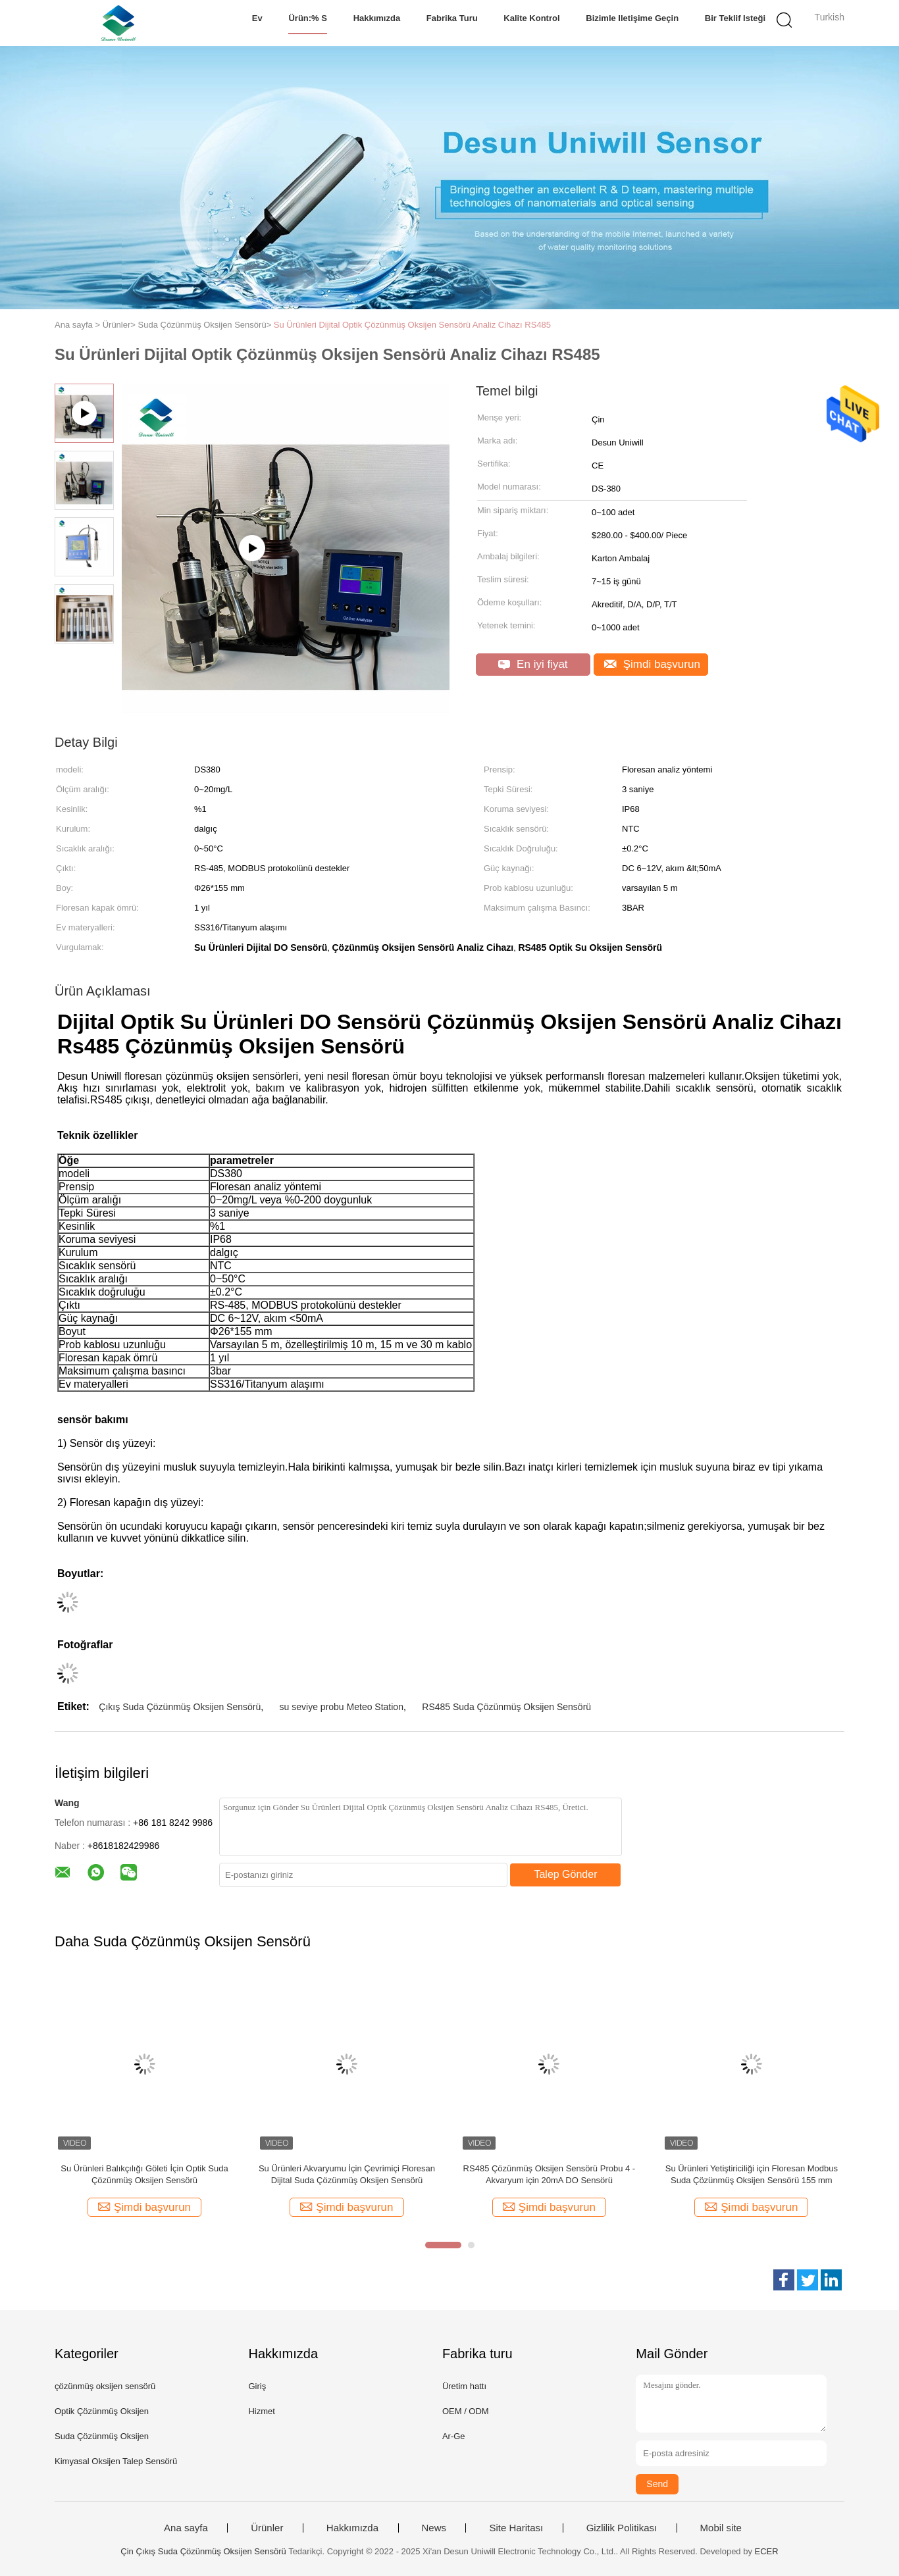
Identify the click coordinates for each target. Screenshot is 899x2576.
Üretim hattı (464, 2386)
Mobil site (721, 2528)
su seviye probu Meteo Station (341, 1707)
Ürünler (267, 2528)
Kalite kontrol (531, 18)
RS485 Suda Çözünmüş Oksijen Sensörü (506, 1707)
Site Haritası (516, 2528)
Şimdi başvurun (652, 664)
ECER (767, 2551)
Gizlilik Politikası (621, 2528)
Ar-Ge (453, 2436)
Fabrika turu (452, 18)
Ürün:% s (307, 18)
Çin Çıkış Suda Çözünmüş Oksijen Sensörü (203, 2551)
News (434, 2528)
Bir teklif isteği (735, 18)
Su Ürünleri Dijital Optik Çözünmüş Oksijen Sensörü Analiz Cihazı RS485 (412, 325)
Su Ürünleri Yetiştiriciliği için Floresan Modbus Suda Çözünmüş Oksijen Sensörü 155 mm (751, 2174)
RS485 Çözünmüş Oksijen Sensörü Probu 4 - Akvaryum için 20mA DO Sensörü (549, 2174)
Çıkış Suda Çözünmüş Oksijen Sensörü (180, 1707)
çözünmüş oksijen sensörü (105, 2386)
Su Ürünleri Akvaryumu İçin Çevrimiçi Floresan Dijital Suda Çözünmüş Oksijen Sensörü (347, 2174)
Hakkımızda (377, 18)
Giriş (257, 2386)
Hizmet (261, 2411)
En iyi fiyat (532, 664)
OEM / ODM (465, 2411)
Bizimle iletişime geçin (632, 18)
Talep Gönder (565, 1874)
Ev (257, 18)
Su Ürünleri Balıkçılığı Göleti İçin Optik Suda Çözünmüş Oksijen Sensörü (144, 2174)
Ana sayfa (186, 2528)
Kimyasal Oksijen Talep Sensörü (116, 2461)
